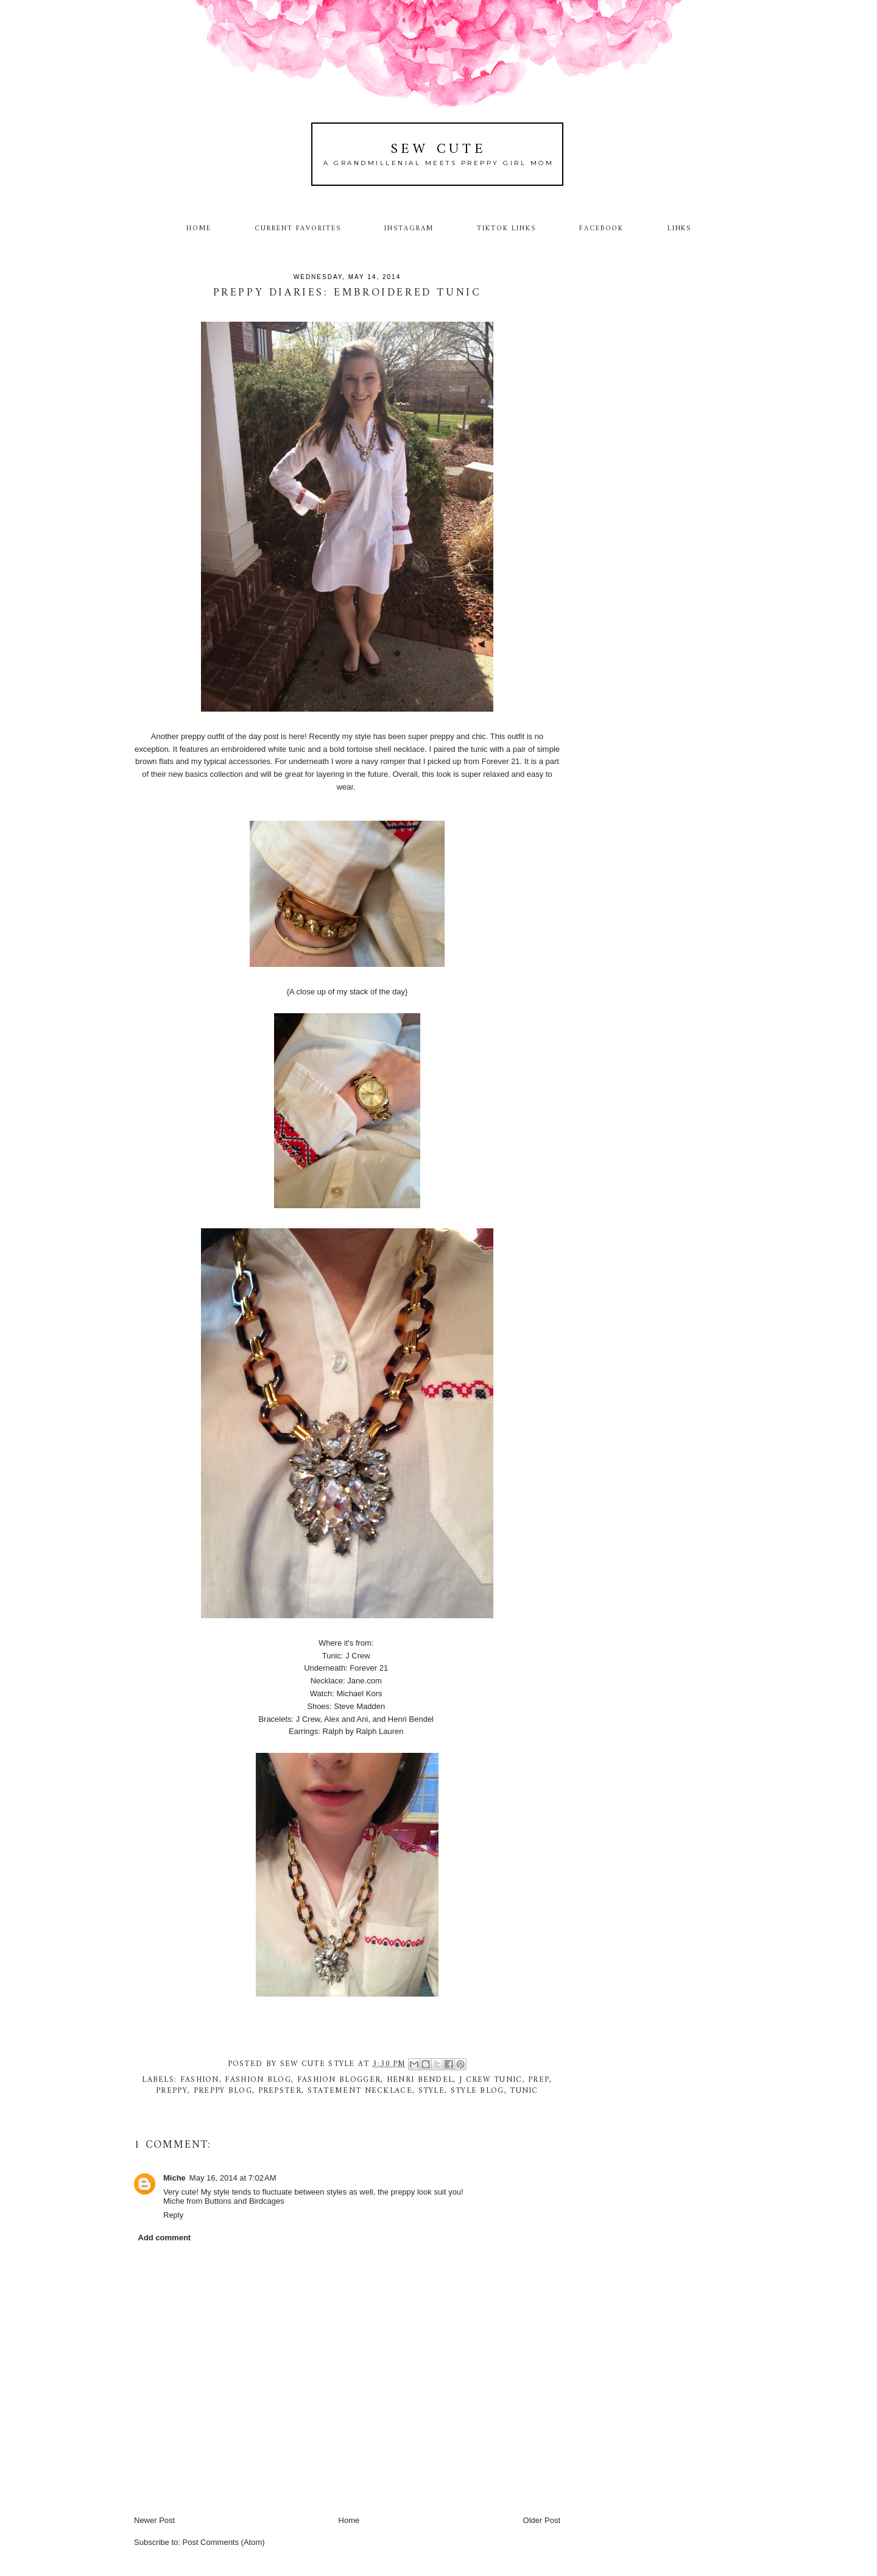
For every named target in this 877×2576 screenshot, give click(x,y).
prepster (279, 2091)
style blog (477, 2091)
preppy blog (223, 2091)
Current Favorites (298, 228)
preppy (172, 2091)
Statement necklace (360, 2091)
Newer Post (154, 2520)
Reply (173, 2215)
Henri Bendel (420, 2080)
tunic (524, 2091)
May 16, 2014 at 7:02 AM (232, 2177)
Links (679, 228)
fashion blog (258, 2080)
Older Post (541, 2520)
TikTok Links (506, 228)
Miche (174, 2177)
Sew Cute (439, 149)
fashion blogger (339, 2080)
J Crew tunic (491, 2080)
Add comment (164, 2237)
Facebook (601, 228)
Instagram (409, 228)
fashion (199, 2080)
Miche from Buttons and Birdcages (223, 2201)
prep (538, 2080)
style (431, 2091)
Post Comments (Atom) (224, 2542)
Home (198, 228)
